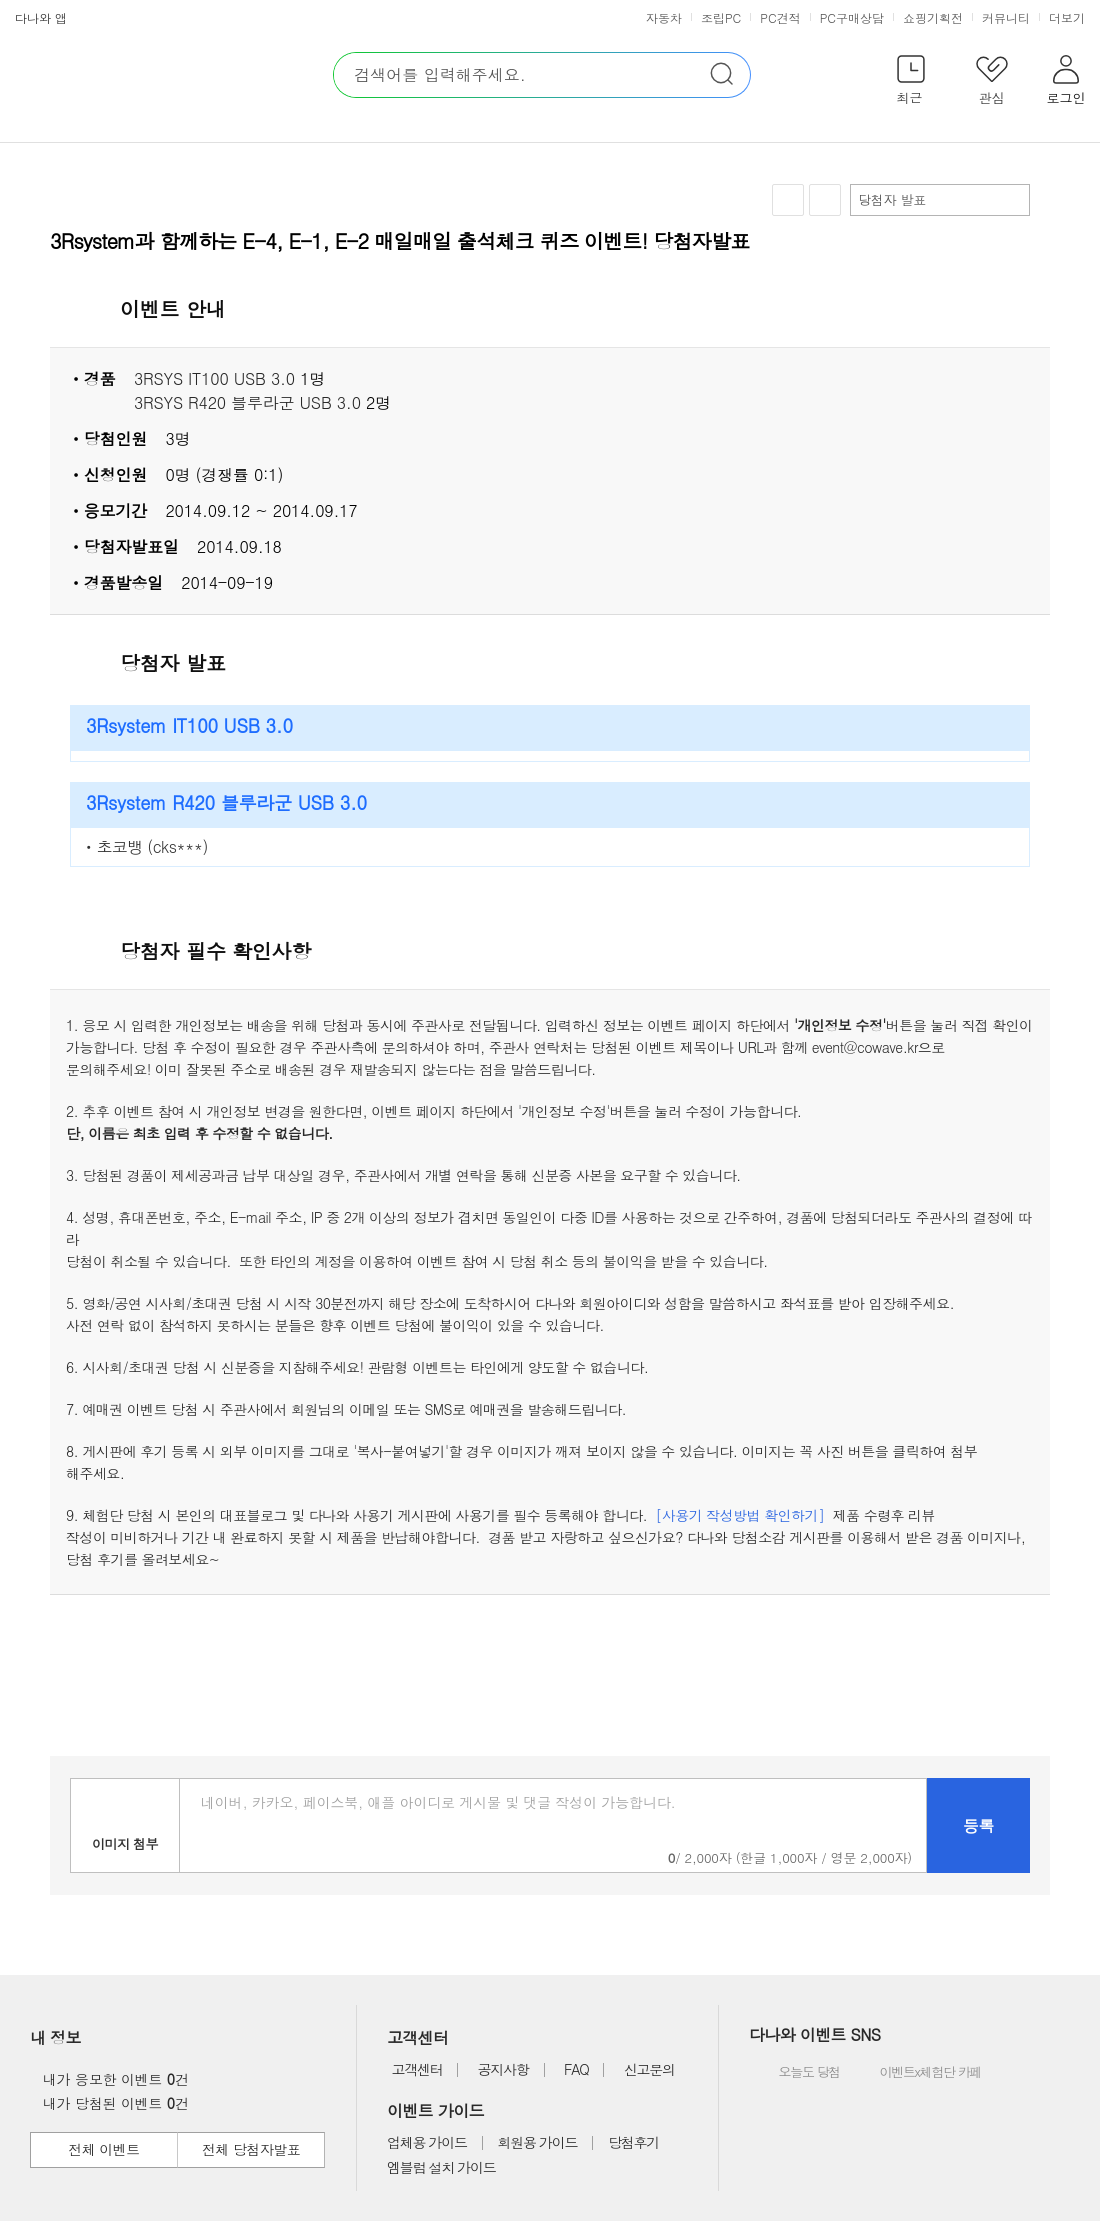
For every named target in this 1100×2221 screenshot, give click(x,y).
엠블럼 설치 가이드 (441, 2167)
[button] (910, 83)
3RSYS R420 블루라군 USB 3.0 (247, 402)
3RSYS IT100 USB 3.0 (214, 378)
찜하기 (788, 200)
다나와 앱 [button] (41, 17)
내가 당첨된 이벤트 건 (110, 2103)
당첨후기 (633, 2142)
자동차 (664, 17)
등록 (978, 1825)
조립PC (721, 17)
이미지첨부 (125, 1825)
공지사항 (503, 2069)
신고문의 (649, 2069)
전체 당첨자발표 (251, 2149)
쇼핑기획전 (933, 17)
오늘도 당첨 (796, 2073)
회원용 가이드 (538, 2142)
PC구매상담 (852, 17)
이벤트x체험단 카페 (916, 2073)
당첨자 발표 (939, 199)
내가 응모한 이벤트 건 (110, 2079)
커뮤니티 (1006, 17)
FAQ (576, 2069)
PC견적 (780, 17)
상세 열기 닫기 (1024, 310)
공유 (825, 200)
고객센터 (416, 2069)
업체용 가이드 (427, 2142)
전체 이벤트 (103, 2149)
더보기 (1069, 17)
